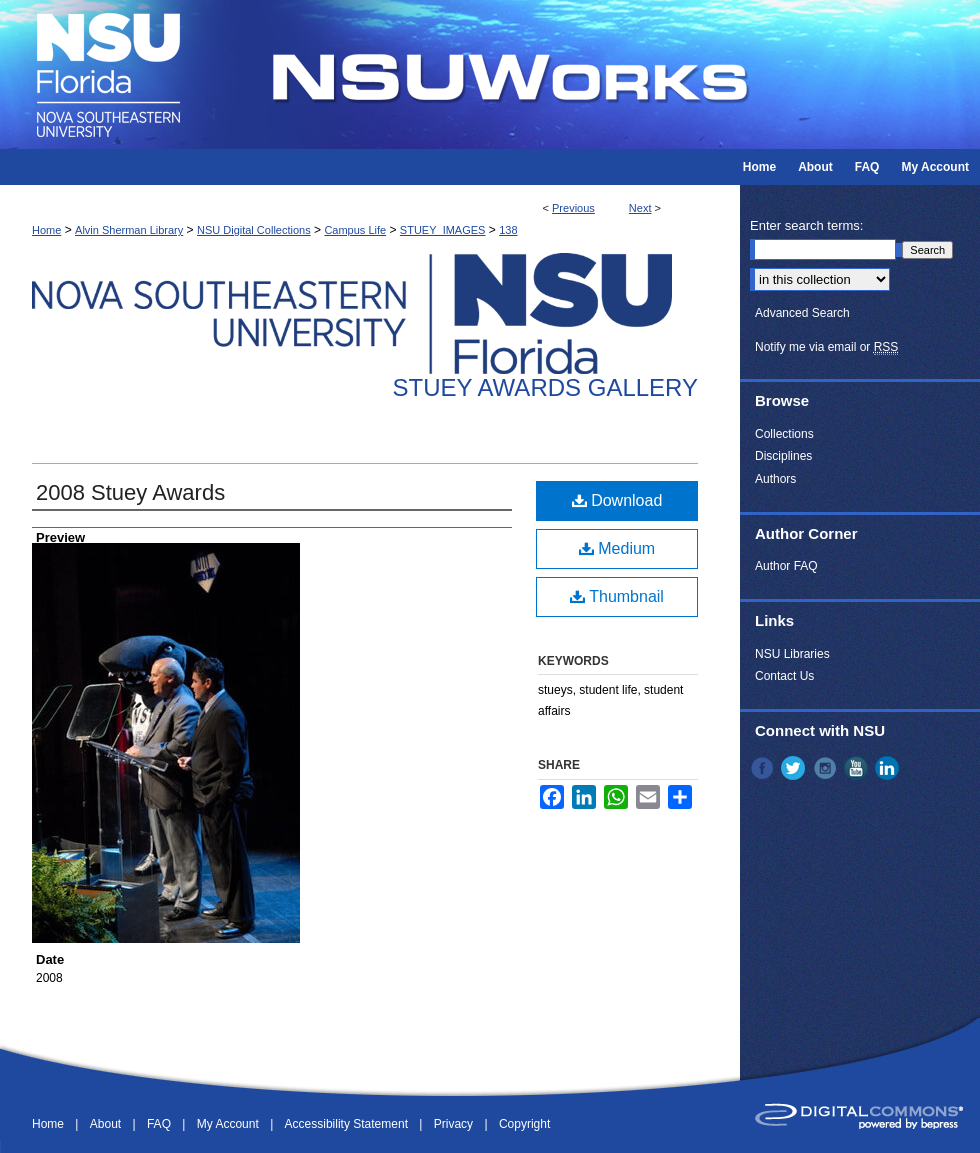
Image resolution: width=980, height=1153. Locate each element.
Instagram (827, 768)
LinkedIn (889, 768)
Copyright (524, 1124)
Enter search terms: (806, 225)
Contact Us (784, 676)
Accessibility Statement (348, 1124)
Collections (784, 434)
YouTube (858, 768)
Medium (617, 548)
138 (508, 230)
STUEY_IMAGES (443, 230)
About (107, 1124)
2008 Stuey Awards (130, 492)
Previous (573, 208)
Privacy (455, 1124)
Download (617, 500)
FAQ (160, 1124)
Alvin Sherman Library (129, 230)
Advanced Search (802, 313)
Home (46, 230)
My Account (229, 1124)
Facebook (764, 768)
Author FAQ (786, 566)
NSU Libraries (792, 654)
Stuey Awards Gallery (545, 387)
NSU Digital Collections (254, 230)
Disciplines (783, 456)
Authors (775, 479)
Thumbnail (617, 596)
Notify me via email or (826, 347)
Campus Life (355, 230)
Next (640, 208)
